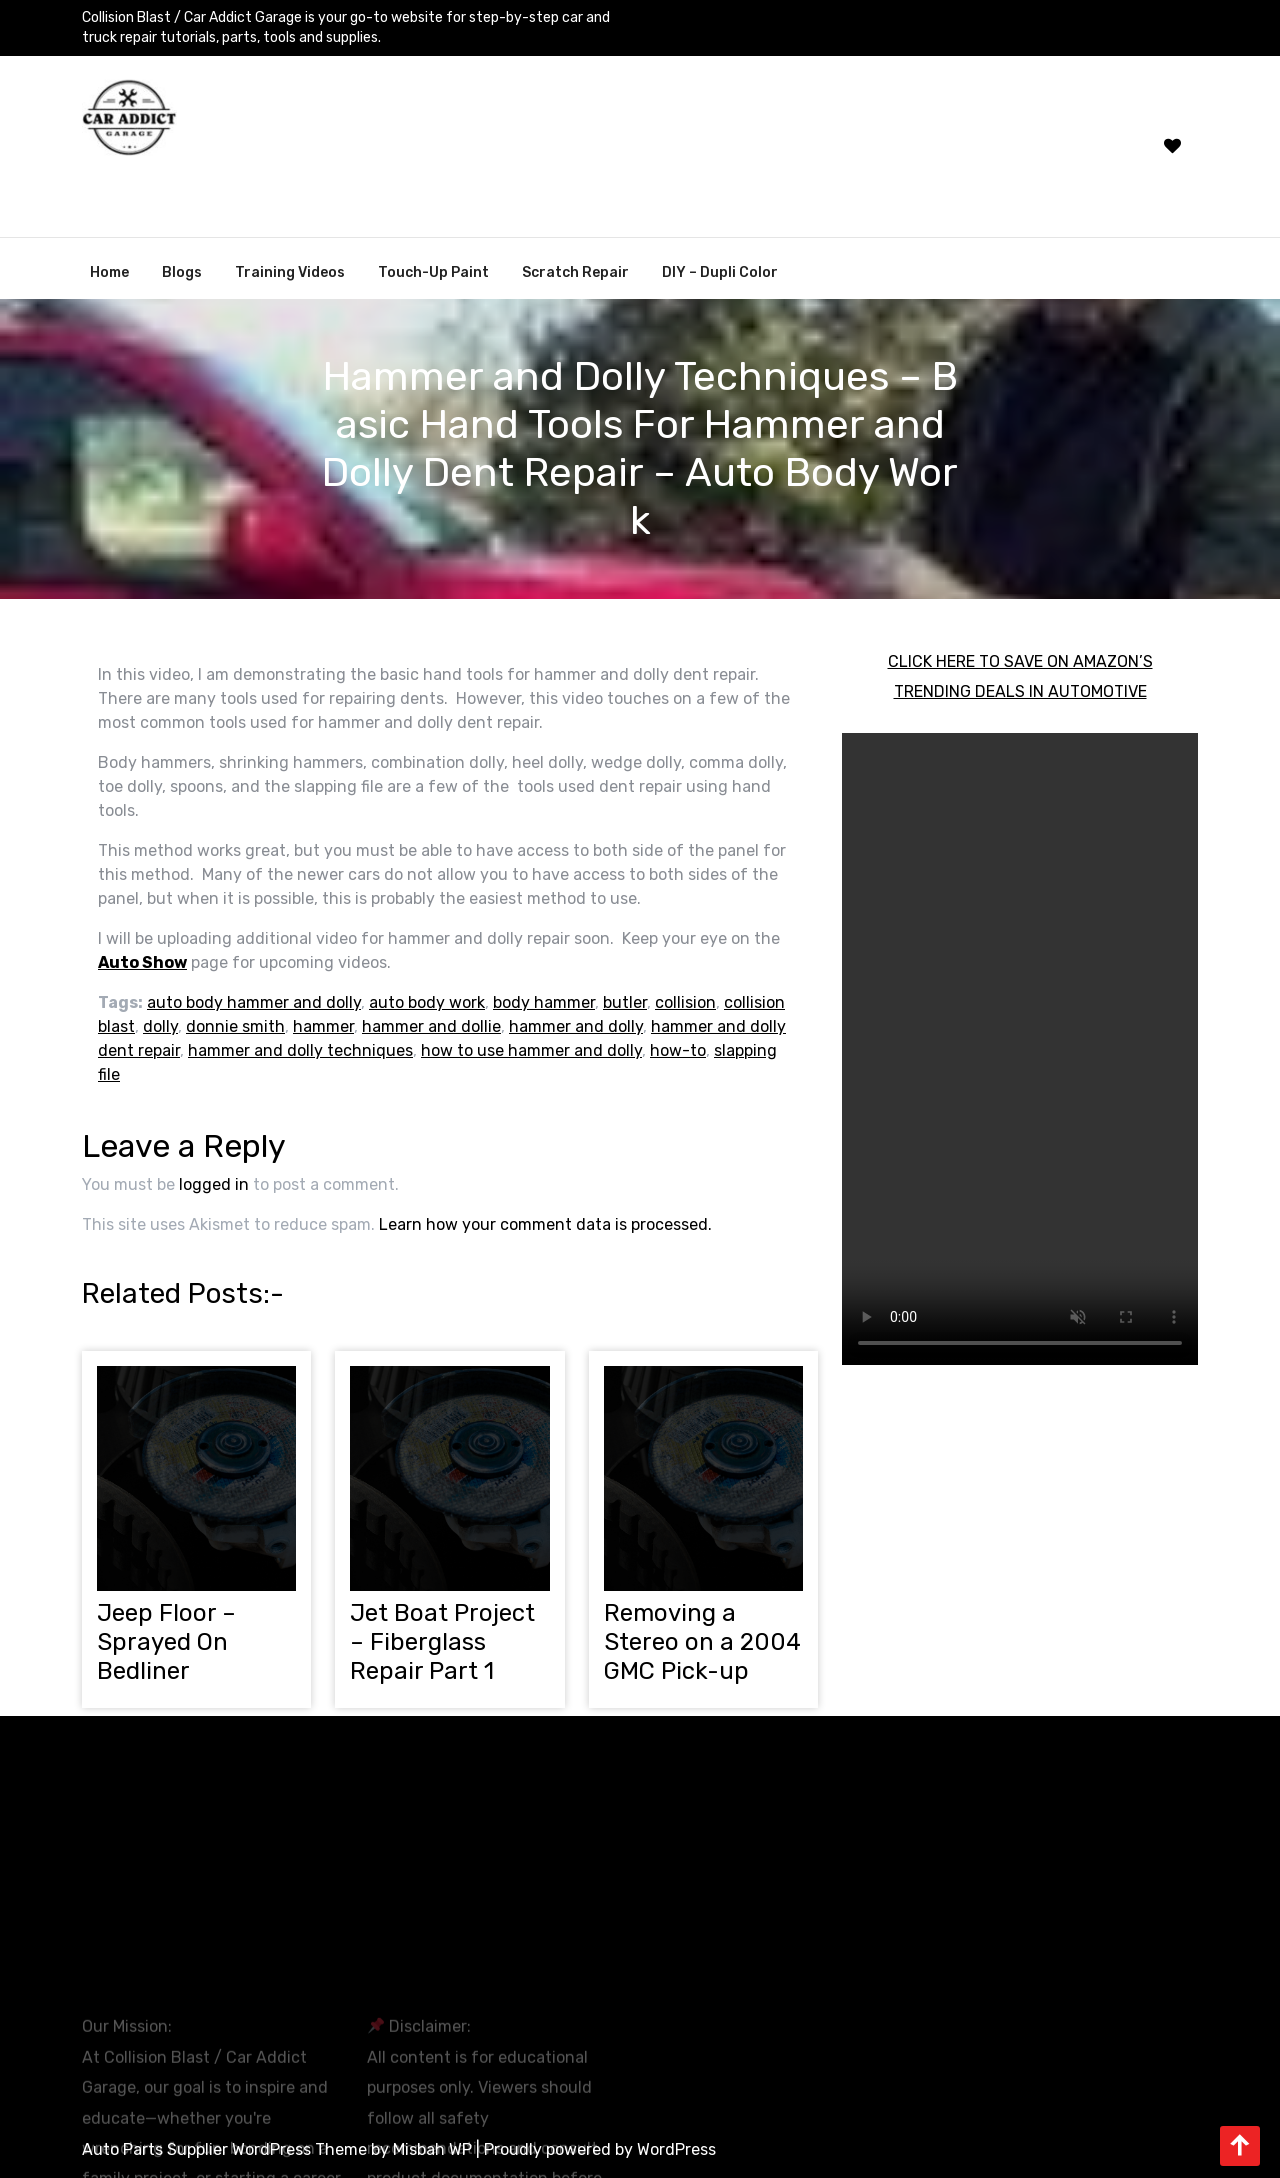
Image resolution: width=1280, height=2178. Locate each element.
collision (685, 1002)
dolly (160, 1026)
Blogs (182, 272)
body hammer (544, 1002)
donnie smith (235, 1026)
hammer (323, 1026)
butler (625, 1002)
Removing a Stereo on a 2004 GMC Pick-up (702, 1642)
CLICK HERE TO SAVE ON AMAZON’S (1020, 661)
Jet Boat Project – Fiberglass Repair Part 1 (442, 1642)
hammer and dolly (576, 1026)
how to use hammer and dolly (531, 1050)
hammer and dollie (431, 1026)
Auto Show (142, 962)
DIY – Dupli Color (720, 272)
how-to (678, 1050)
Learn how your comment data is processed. (545, 1224)
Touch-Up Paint (433, 272)
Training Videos (290, 272)
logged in (214, 1184)
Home (109, 272)
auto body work (427, 1002)
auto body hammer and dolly (254, 1002)
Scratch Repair (575, 272)
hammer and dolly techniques (300, 1050)
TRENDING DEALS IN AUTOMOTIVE (1020, 691)
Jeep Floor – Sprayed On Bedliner (166, 1642)
